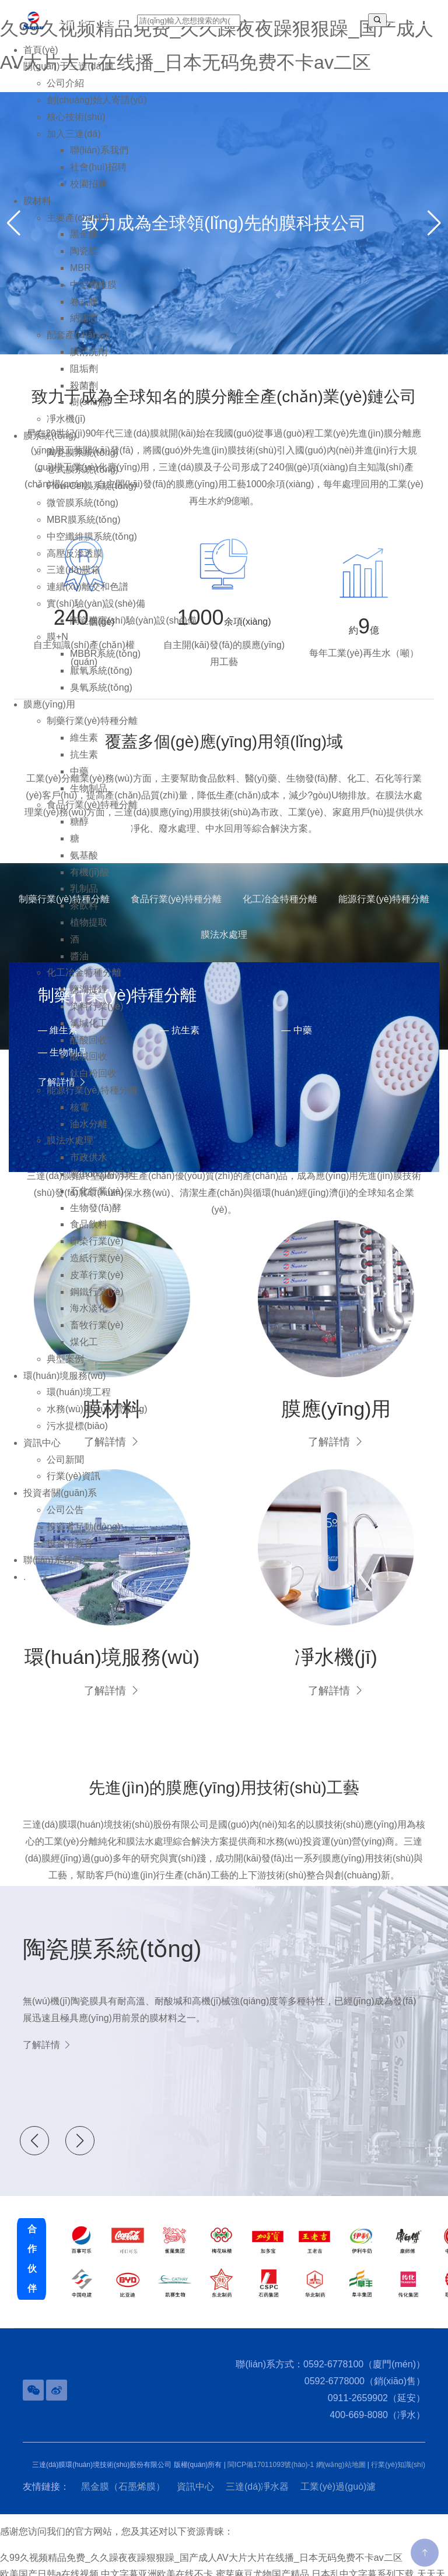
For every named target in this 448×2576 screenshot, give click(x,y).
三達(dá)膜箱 (73, 578)
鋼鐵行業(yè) (97, 1300)
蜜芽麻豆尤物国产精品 (262, 2551)
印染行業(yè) (97, 1250)
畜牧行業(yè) (97, 1334)
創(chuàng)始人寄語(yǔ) (97, 108)
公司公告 (65, 1518)
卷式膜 (84, 310)
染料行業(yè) (97, 1014)
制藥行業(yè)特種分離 (92, 729)
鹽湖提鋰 (88, 998)
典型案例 (65, 1367)
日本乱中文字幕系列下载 (363, 2551)
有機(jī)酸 (89, 880)
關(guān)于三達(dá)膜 (68, 75)
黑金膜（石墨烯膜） (123, 2463)
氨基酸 (84, 863)
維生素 (84, 746)
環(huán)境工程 (79, 1401)
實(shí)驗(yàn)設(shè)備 (96, 612)
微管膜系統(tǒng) (82, 511)
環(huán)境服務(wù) (64, 1384)
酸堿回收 (88, 1065)
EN (393, 20)
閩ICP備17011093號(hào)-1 (271, 2441)
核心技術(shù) (76, 125)
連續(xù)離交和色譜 (87, 595)
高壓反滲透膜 (75, 561)
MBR (80, 276)
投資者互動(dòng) (83, 1535)
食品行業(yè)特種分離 (92, 813)
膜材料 (37, 209)
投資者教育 (70, 1552)
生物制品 (88, 796)
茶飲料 (84, 914)
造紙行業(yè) (97, 1266)
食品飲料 (88, 1233)
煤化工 (84, 1350)
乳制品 (84, 897)
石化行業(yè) (97, 1199)
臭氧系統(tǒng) (101, 696)
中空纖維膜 (93, 293)
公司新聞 (65, 1468)
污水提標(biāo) (77, 1434)
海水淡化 (88, 1317)
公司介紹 (65, 92)
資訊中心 (42, 1451)
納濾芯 (84, 327)
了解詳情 (111, 1667)
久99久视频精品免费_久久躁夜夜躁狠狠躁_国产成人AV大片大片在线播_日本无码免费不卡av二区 (201, 2534)
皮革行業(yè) (97, 1283)
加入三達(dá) (73, 142)
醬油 (79, 964)
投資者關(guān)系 (60, 1502)
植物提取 (88, 930)
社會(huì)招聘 (98, 176)
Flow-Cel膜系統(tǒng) (91, 494)
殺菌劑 (84, 394)
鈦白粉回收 (93, 1082)
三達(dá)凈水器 (257, 2463)
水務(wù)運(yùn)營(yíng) (97, 1418)
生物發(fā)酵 (95, 1216)
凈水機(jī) (66, 427)
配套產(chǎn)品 (78, 344)
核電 (79, 1115)
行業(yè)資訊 (73, 1485)
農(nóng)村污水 (102, 1182)
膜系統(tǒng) (49, 444)
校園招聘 (88, 192)
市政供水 (88, 1166)
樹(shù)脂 (90, 411)
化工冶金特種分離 (84, 981)
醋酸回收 (88, 1048)
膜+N (57, 645)
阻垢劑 (84, 377)
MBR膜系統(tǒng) (83, 528)
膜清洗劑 (88, 360)
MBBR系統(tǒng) (105, 662)
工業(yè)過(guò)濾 (338, 2463)
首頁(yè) (40, 58)
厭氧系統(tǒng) (101, 679)
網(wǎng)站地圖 (341, 2441)
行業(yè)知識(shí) (398, 2441)
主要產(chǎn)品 (78, 226)
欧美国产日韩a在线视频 (49, 2551)
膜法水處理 (70, 1149)
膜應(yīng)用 (49, 712)
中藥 (79, 779)
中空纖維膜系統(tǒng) (92, 545)
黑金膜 (84, 243)
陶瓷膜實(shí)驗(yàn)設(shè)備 (133, 629)
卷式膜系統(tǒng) (82, 478)
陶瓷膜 (84, 260)
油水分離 (88, 1132)
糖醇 (79, 830)
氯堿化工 (88, 1031)
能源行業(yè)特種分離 (92, 1098)
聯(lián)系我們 (99, 159)
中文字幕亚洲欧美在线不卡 (157, 2551)
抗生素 (84, 763)
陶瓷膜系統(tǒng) (82, 461)
